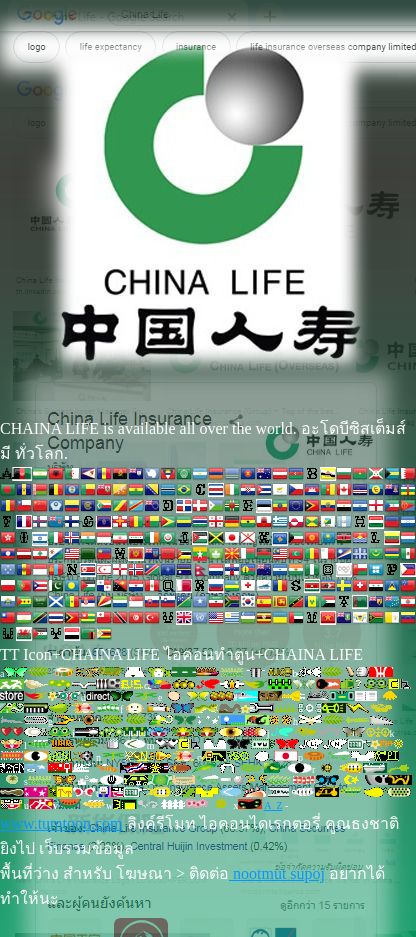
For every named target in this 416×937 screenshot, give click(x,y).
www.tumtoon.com (61, 823)
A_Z (273, 805)
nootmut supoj (277, 873)
